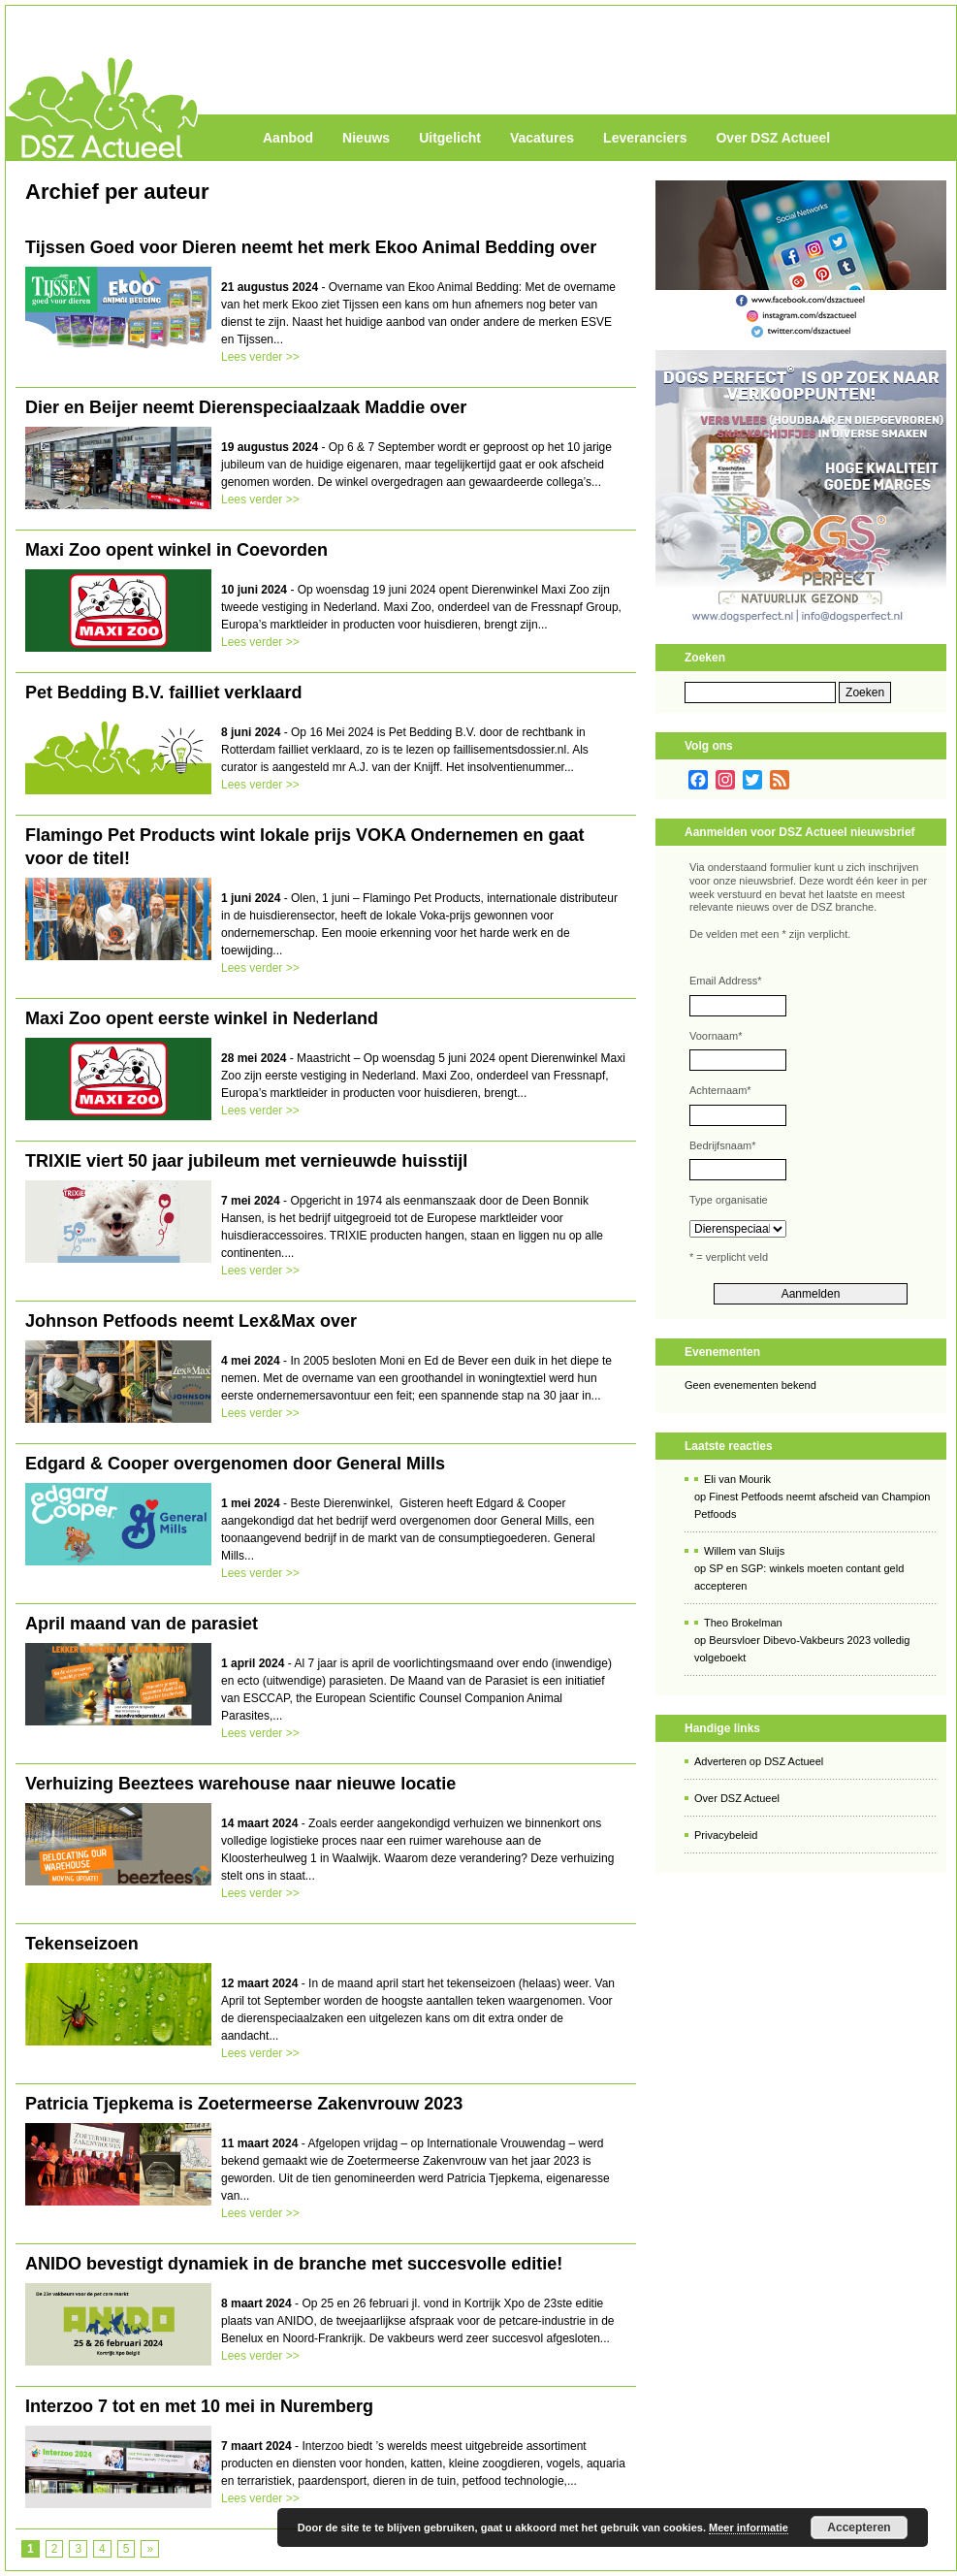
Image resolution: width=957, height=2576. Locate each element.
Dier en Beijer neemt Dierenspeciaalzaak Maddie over (245, 407)
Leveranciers (644, 137)
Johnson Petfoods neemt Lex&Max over (191, 1321)
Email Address (725, 980)
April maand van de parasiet (141, 1623)
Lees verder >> (260, 357)
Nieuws (366, 137)
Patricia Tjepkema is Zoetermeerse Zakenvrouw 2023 (244, 2103)
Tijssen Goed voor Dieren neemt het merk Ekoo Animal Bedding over (310, 247)
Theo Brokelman (743, 1622)
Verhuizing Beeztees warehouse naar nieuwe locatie (240, 1783)
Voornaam (715, 1036)
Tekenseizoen (82, 1943)
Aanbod (288, 137)
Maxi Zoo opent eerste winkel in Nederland (201, 1018)
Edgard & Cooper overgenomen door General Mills (235, 1463)
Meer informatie (748, 2527)
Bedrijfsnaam (722, 1145)
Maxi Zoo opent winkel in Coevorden (176, 550)
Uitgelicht (450, 137)
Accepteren (858, 2527)
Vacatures (542, 137)
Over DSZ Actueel (773, 137)
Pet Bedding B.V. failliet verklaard (163, 692)
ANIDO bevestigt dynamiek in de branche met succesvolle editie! (293, 2263)
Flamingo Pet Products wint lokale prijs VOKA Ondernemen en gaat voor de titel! (304, 846)
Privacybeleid (725, 1835)
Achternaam (720, 1090)
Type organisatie (728, 1200)
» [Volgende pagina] (149, 2549)
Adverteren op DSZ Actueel (758, 1761)
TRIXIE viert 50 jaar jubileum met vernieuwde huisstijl (246, 1161)
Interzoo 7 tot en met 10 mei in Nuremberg (199, 2406)
